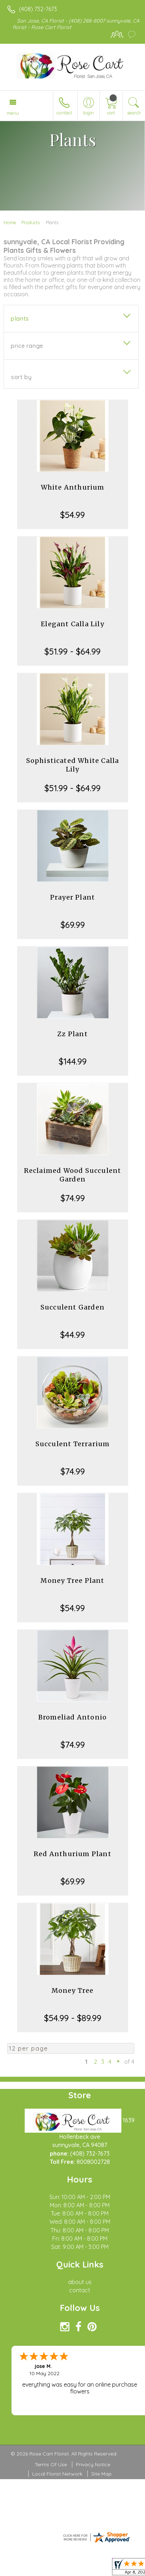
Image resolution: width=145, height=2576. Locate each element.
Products (30, 222)
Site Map (101, 2474)
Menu (13, 113)
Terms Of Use (51, 2464)
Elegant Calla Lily (72, 624)
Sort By (21, 377)
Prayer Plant (72, 897)
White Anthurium (73, 487)
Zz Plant (72, 1034)
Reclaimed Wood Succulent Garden (72, 1174)
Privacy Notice (93, 2464)
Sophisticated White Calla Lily (72, 764)
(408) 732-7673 (38, 9)
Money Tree (73, 1990)
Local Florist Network (57, 2474)
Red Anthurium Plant (72, 1854)
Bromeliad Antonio (72, 1717)
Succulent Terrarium (72, 1444)
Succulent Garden (72, 1307)
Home (10, 222)
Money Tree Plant (72, 1580)
